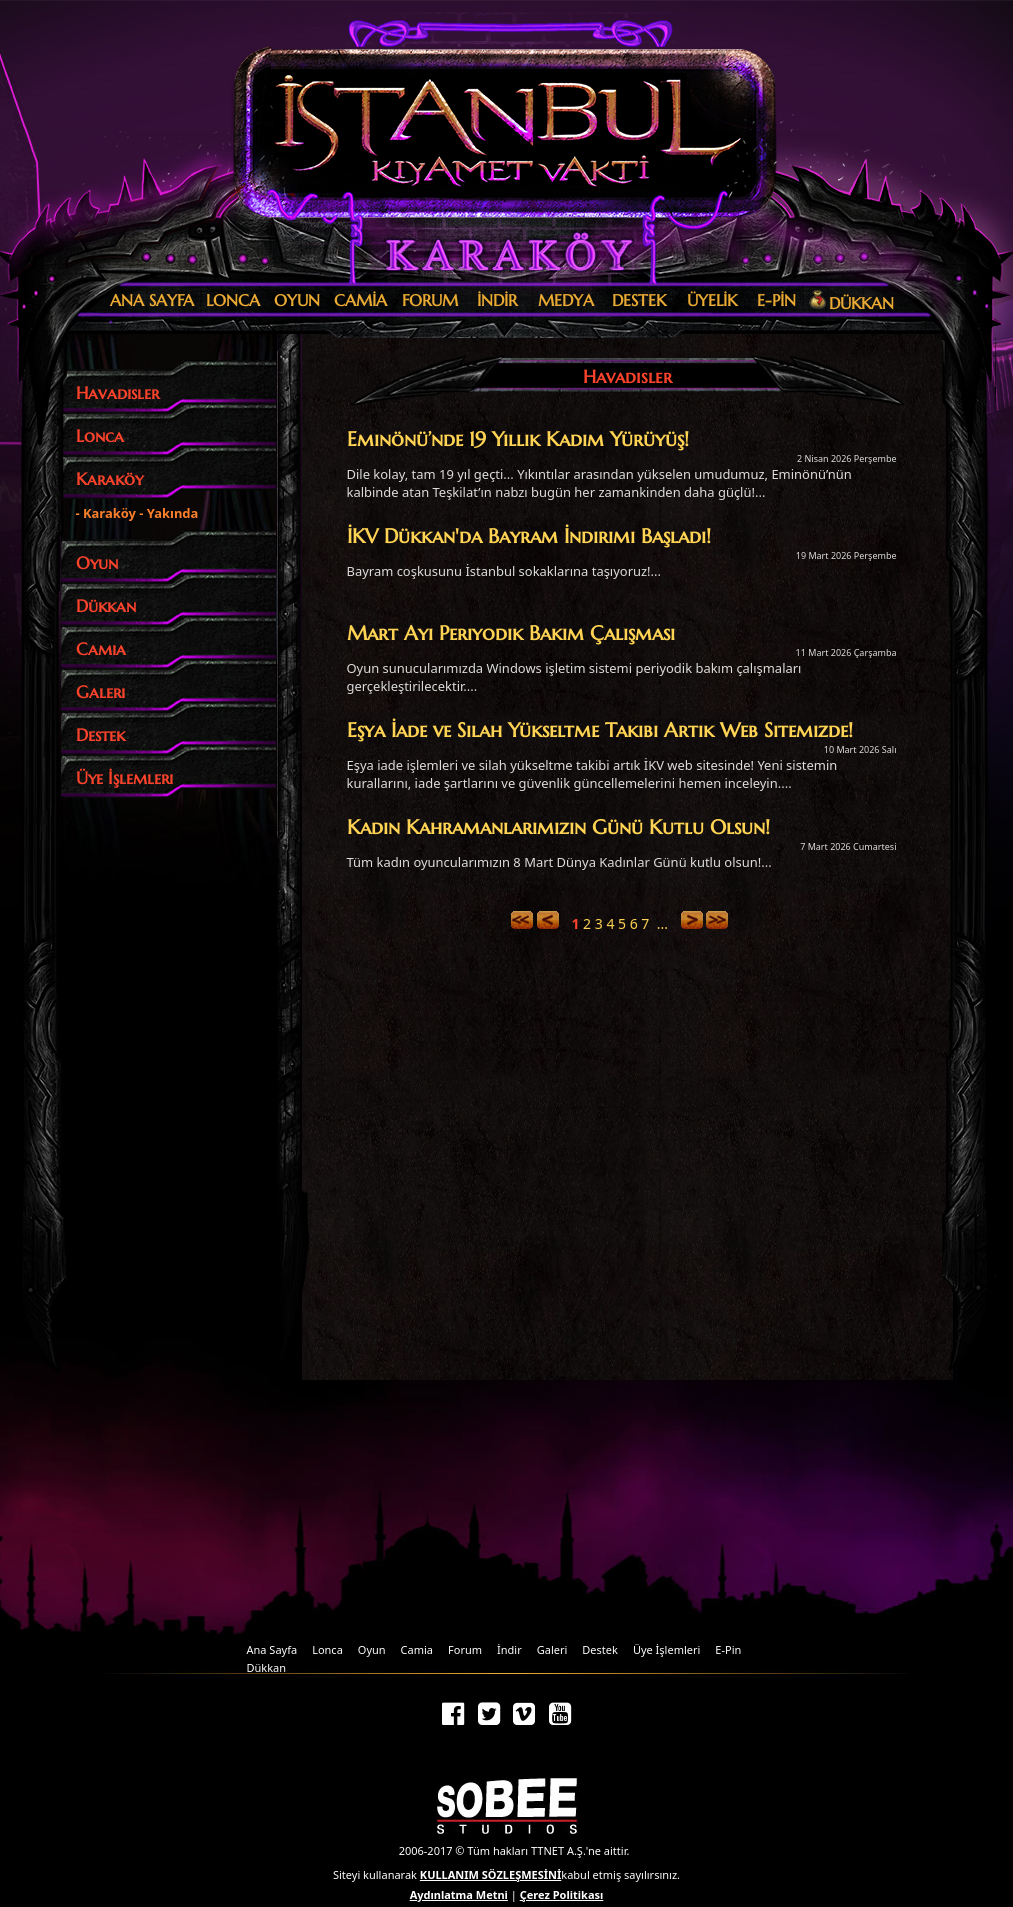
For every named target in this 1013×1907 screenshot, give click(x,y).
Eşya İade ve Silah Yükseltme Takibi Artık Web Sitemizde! (600, 730)
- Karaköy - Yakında (137, 513)
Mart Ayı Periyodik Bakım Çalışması (511, 633)
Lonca (327, 1649)
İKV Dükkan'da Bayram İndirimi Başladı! (529, 536)
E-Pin (728, 1649)
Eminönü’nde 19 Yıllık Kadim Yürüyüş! (518, 439)
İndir (509, 1649)
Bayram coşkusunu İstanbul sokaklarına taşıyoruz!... (504, 571)
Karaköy (501, 255)
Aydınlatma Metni (459, 1894)
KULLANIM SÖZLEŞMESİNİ (490, 1874)
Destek (600, 1649)
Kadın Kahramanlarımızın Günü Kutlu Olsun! (558, 827)
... (662, 923)
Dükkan (267, 1667)
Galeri (552, 1649)
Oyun (372, 1649)
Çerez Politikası (562, 1894)
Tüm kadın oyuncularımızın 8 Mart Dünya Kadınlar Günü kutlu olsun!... (559, 862)
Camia (417, 1649)
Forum (465, 1649)
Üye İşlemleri (666, 1649)
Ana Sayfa (272, 1649)
